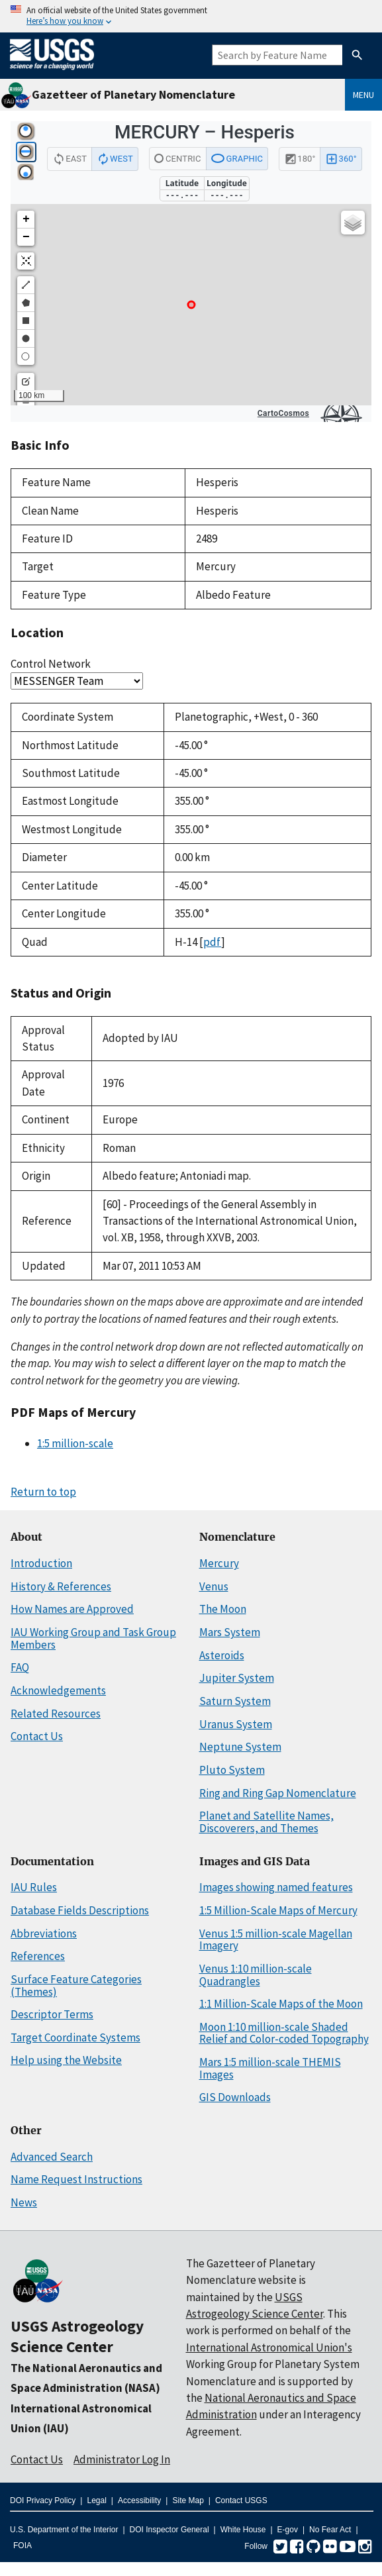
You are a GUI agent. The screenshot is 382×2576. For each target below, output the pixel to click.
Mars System (229, 1632)
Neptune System (240, 1746)
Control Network (51, 663)
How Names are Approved (72, 1609)
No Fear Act (330, 2529)
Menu (363, 95)
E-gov (287, 2529)
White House (243, 2529)
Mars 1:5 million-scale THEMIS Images (270, 2068)
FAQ (20, 1667)
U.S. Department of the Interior (64, 2529)
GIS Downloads (235, 2097)
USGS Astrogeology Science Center (77, 2335)
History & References (61, 1586)
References (38, 1956)
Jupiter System (236, 1678)
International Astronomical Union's (269, 2347)
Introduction (41, 1563)
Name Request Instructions (76, 2179)
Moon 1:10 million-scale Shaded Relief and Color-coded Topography (284, 2033)
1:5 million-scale (75, 1443)
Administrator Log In (121, 2459)
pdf (212, 942)
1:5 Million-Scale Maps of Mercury (278, 1910)
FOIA (22, 2545)
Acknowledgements (58, 1690)
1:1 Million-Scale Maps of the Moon (281, 2003)
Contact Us (37, 1736)
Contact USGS (241, 2500)
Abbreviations (44, 1933)
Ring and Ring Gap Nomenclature (277, 1793)
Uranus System (235, 1724)
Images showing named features (276, 1887)
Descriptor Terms (52, 2014)
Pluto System (232, 1770)
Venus (213, 1586)
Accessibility (139, 2500)
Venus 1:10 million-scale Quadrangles (255, 1974)
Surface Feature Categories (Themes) (76, 1985)
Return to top (43, 1491)
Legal (96, 2500)
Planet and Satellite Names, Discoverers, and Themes (266, 1821)
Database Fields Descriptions (80, 1910)
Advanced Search (52, 2156)
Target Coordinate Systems (75, 2037)
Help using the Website (66, 2060)
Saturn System (235, 1701)
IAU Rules (34, 1887)
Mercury (219, 1563)
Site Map (187, 2500)
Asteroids (221, 1655)
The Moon (222, 1609)
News (24, 2202)
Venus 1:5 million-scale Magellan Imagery (275, 1939)
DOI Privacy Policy (42, 2500)
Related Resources (56, 1713)
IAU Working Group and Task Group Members (93, 1638)
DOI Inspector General (169, 2529)
